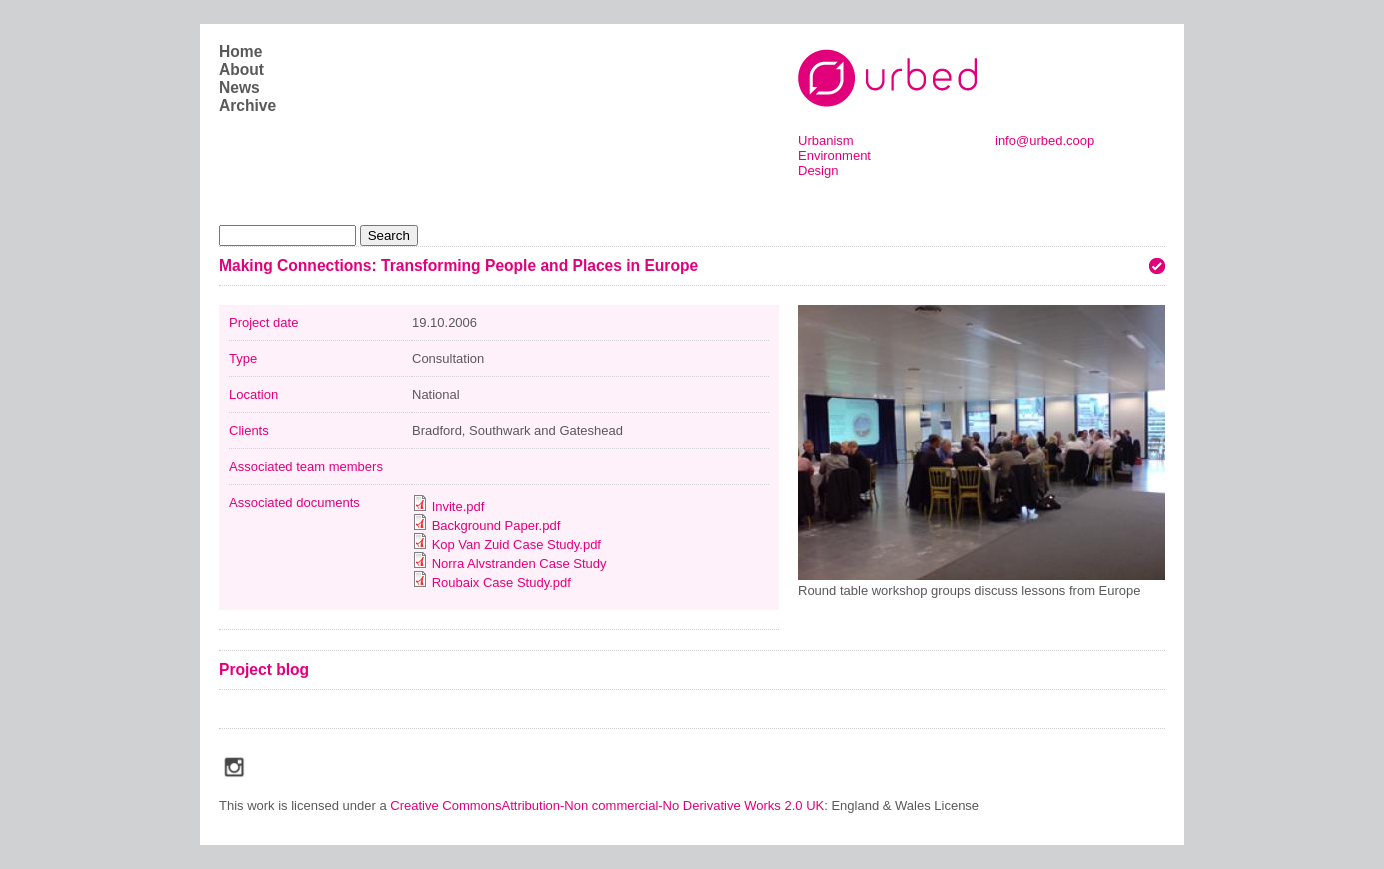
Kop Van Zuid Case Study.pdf (516, 544)
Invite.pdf (458, 506)
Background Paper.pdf (496, 525)
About (241, 69)
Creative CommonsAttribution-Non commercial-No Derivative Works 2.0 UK (607, 805)
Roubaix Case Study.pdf (501, 582)
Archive (247, 105)
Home (240, 51)
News (239, 87)
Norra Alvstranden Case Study (519, 563)
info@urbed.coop (1044, 140)
